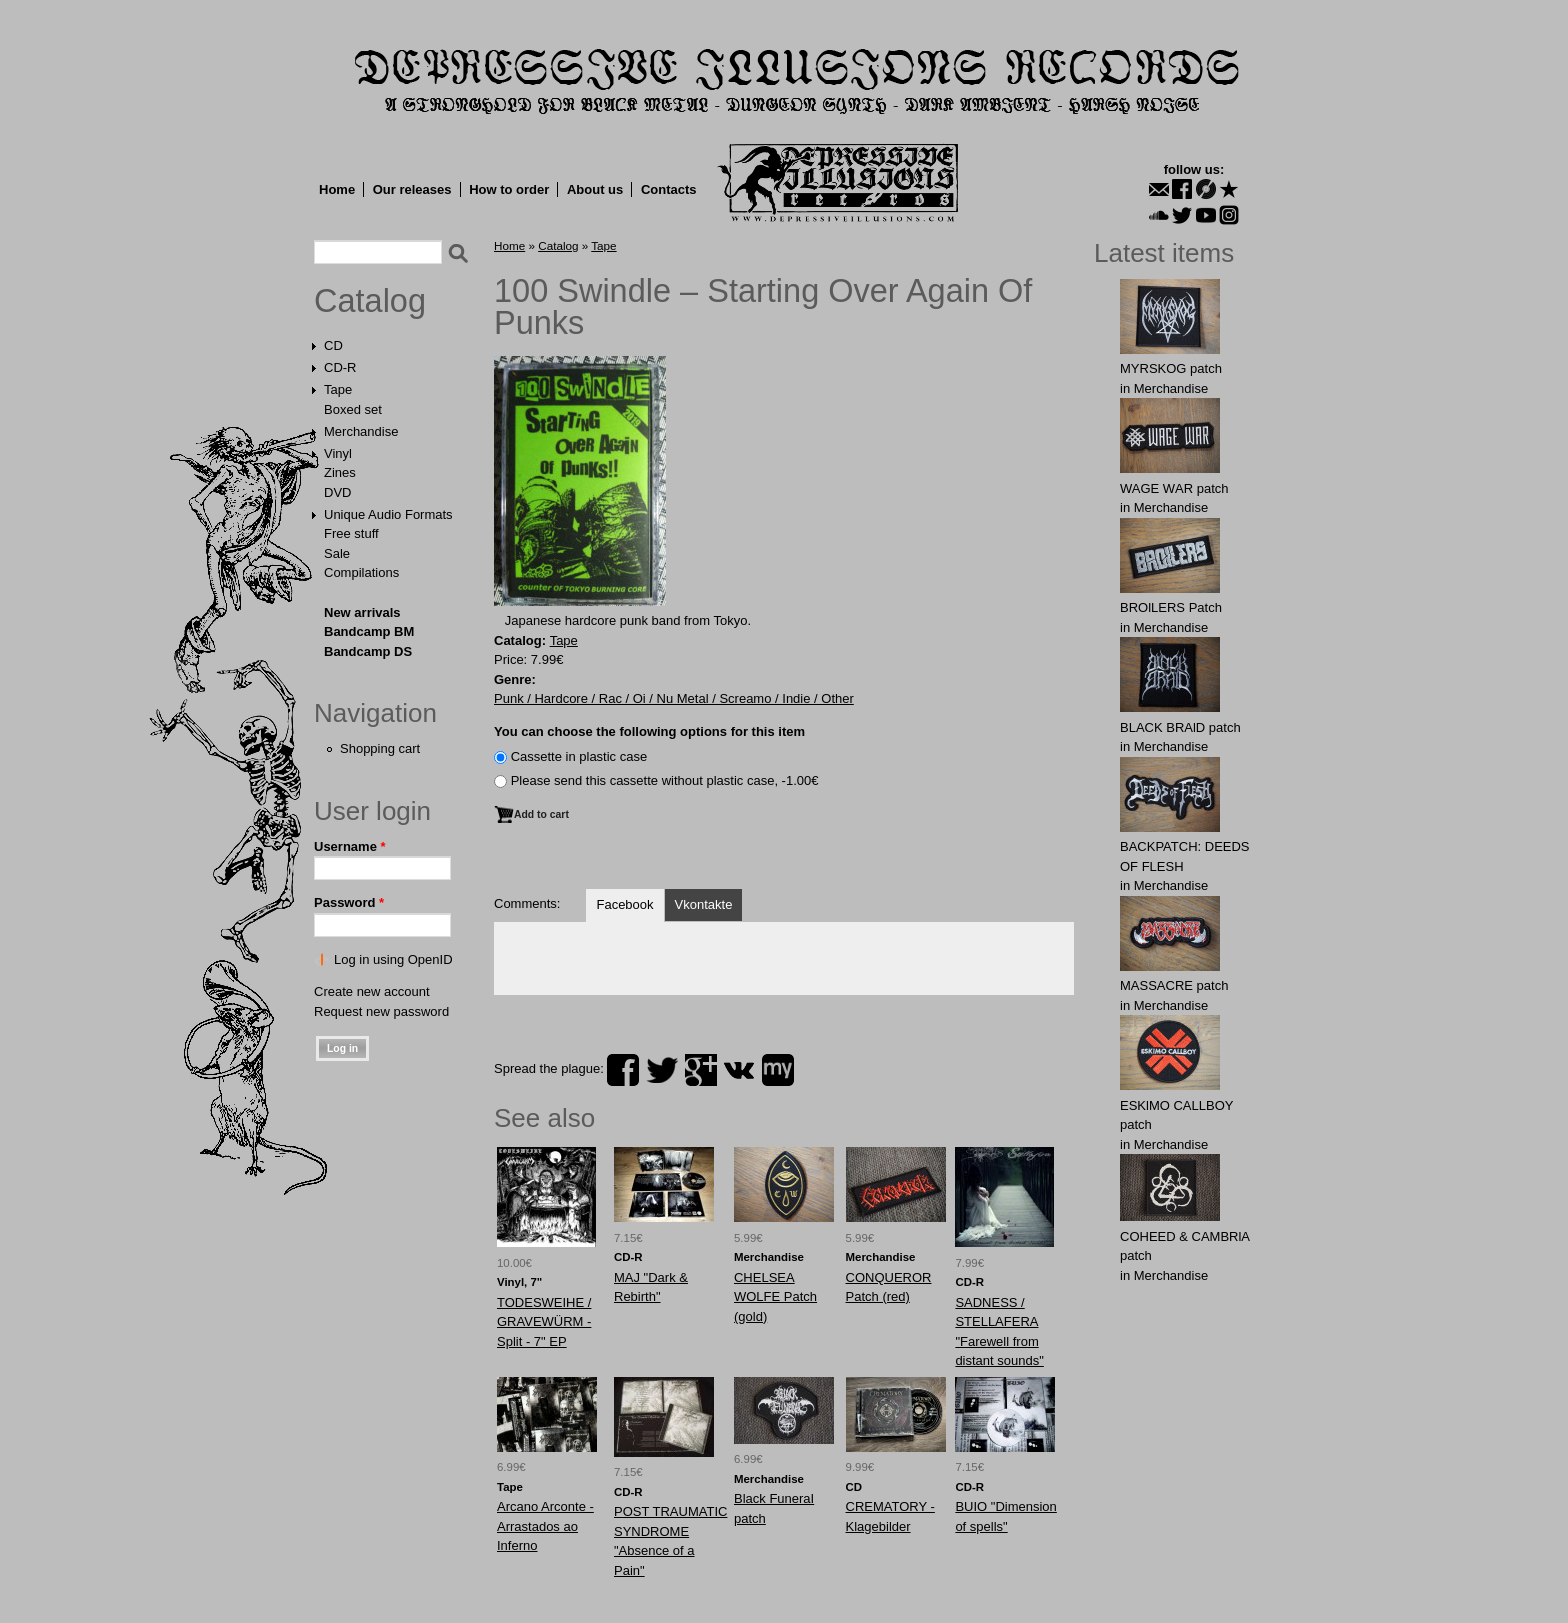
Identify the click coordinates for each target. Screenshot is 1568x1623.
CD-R (340, 367)
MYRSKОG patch (1171, 368)
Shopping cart (380, 748)
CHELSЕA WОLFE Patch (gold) (775, 1297)
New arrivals (362, 612)
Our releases (412, 189)
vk (739, 1070)
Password (349, 902)
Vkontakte (704, 904)
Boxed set (353, 409)
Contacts (669, 189)
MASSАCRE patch (1174, 985)
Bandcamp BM (369, 631)
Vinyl (338, 453)
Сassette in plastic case (579, 756)
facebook (623, 1070)
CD (333, 345)
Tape (338, 389)
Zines (340, 472)
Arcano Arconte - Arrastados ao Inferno (545, 1526)
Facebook (624, 904)
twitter (662, 1070)
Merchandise (361, 431)
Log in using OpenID (393, 959)
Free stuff (351, 533)
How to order (509, 189)
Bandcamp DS (368, 651)
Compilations (361, 572)
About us (595, 189)
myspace (778, 1070)
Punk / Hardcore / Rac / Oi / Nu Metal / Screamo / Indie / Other (674, 698)
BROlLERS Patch (1171, 607)
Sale (337, 553)
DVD (337, 492)
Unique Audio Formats (388, 514)
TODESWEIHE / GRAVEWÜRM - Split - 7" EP (544, 1322)
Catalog (370, 301)
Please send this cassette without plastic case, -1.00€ (665, 780)
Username (350, 846)
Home (337, 189)
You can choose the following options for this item (649, 731)
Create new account (372, 991)
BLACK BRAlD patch (1180, 727)
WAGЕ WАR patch (1174, 488)
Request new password (381, 1011)
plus (701, 1070)
